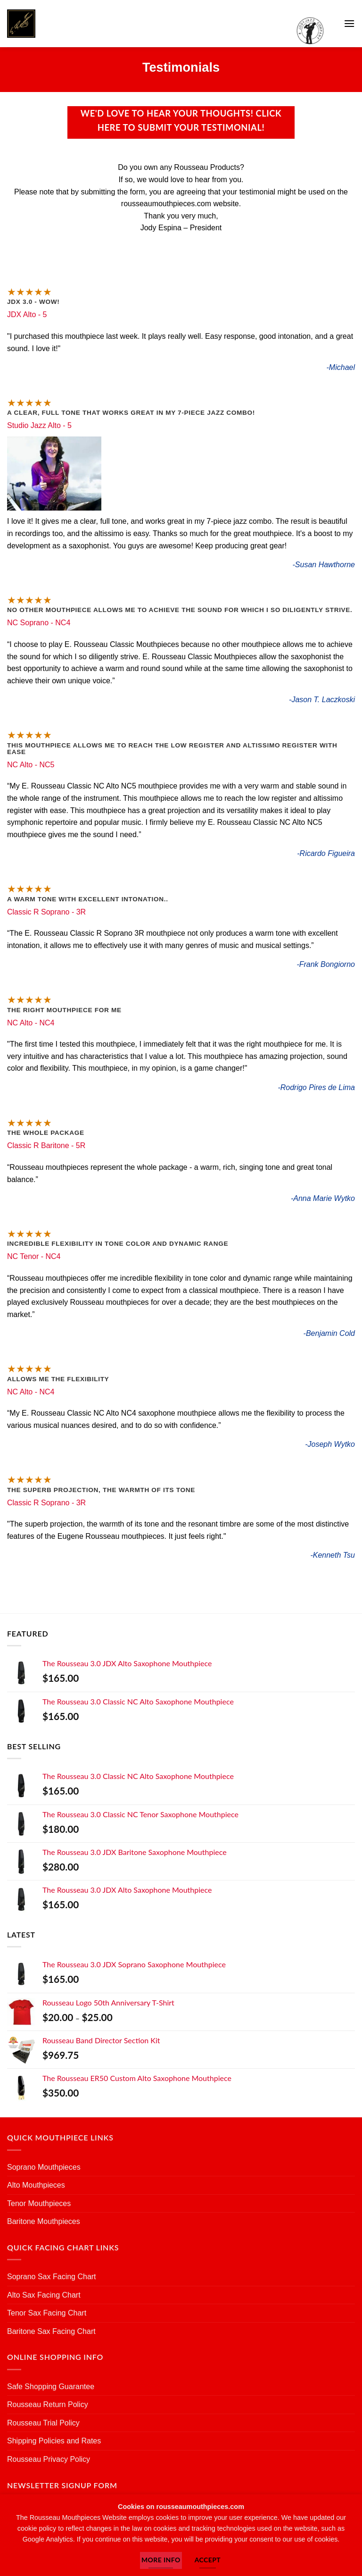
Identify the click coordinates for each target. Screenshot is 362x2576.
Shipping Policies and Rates (54, 2441)
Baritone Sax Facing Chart (51, 2331)
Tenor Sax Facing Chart (46, 2313)
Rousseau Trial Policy (43, 2423)
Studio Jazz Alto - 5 (39, 425)
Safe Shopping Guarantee (50, 2387)
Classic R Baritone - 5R (46, 1145)
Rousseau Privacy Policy (48, 2459)
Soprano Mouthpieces (44, 2167)
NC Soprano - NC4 (38, 623)
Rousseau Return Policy (47, 2404)
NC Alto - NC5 (30, 765)
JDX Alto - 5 (27, 314)
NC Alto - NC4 (30, 1023)
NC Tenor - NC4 (34, 1256)
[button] (349, 23)
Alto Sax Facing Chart (44, 2295)
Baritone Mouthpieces (43, 2221)
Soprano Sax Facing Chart (51, 2277)
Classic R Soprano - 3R (46, 912)
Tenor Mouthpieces (39, 2203)
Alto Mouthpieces (36, 2185)
